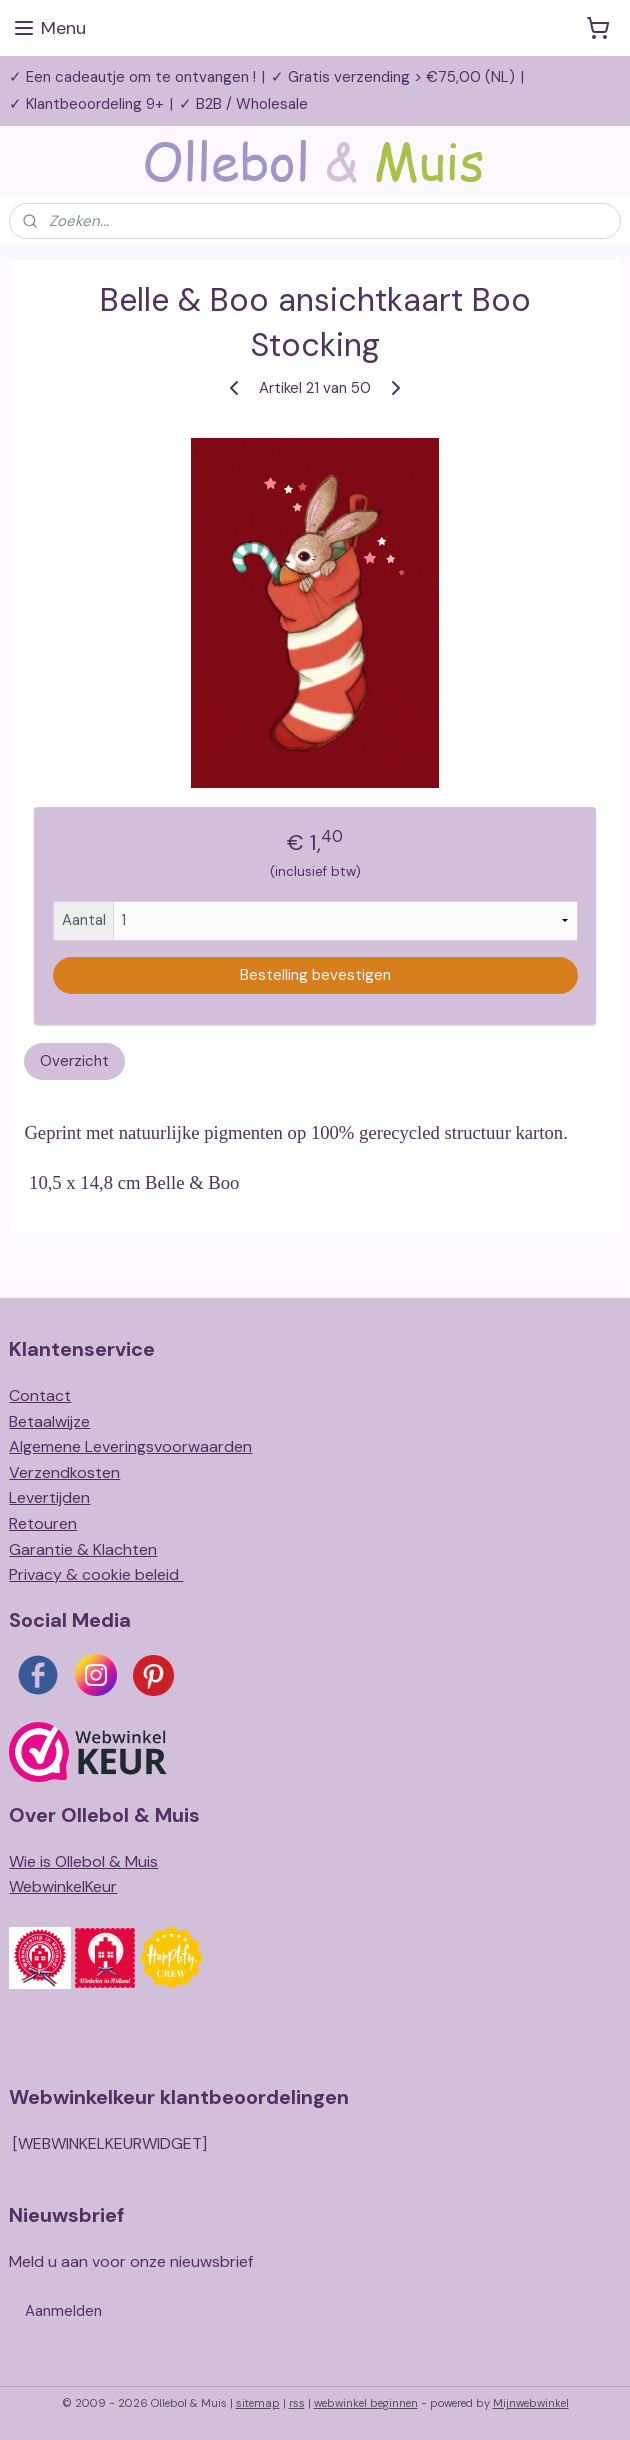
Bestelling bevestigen (315, 975)
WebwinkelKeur (63, 1886)
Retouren (43, 1523)
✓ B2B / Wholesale (243, 104)
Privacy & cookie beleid (96, 1574)
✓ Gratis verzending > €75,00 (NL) (393, 77)
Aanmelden (63, 2311)
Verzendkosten (64, 1472)
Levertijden (49, 1497)
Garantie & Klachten (83, 1549)
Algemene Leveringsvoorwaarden (130, 1446)
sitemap (258, 2403)
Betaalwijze (49, 1421)
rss (297, 2403)
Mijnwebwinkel (531, 2403)
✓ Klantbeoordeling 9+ (86, 104)
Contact (40, 1395)
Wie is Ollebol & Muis (83, 1861)
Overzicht (74, 1061)
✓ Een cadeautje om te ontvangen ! (132, 77)
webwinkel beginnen (366, 2403)
